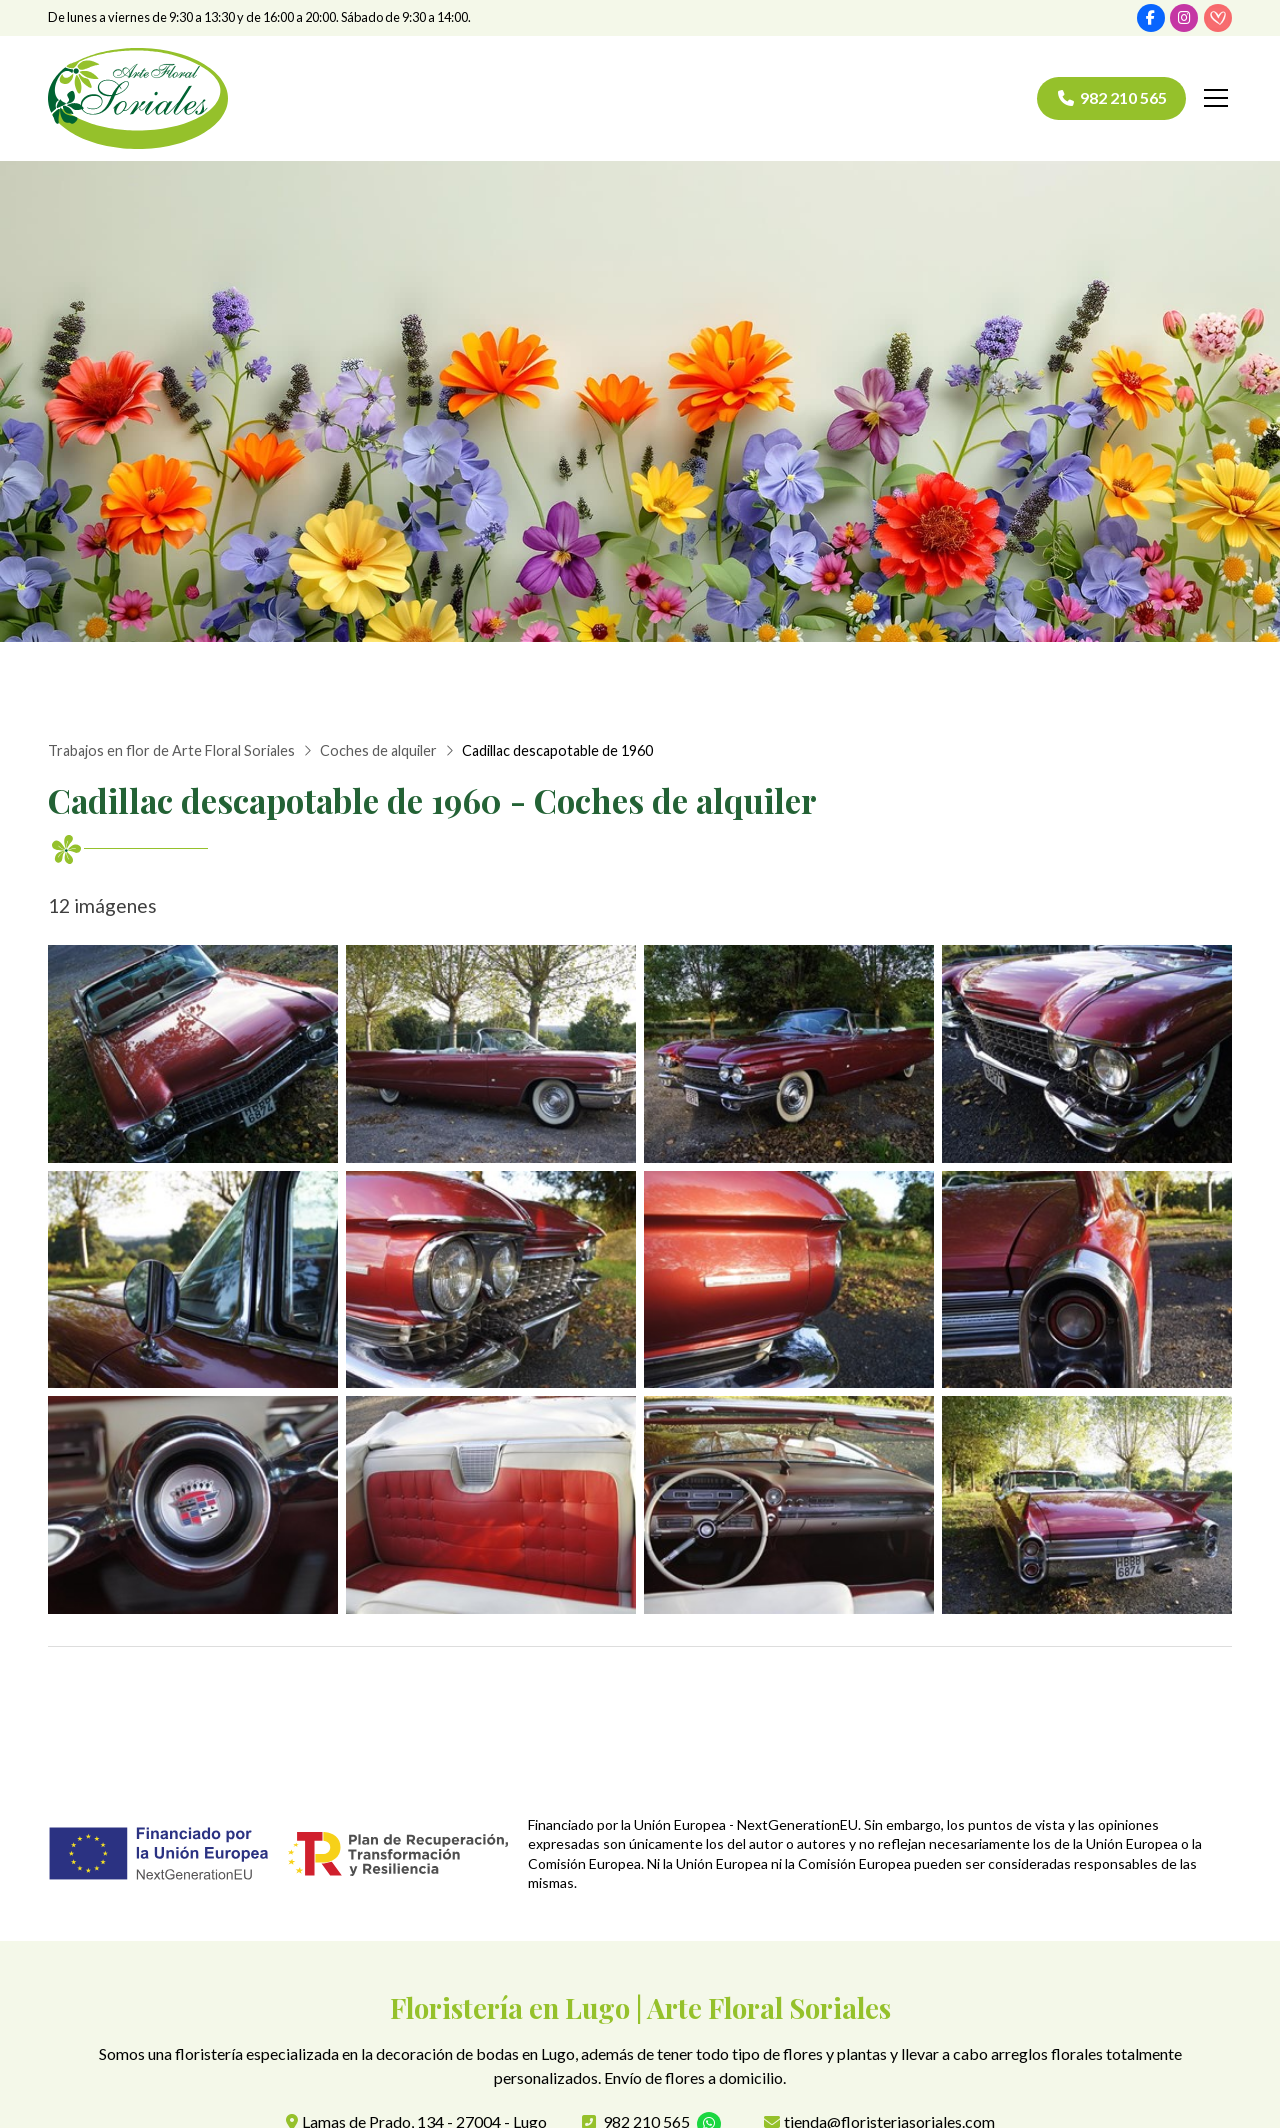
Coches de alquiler (378, 750)
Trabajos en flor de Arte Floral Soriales (171, 750)
